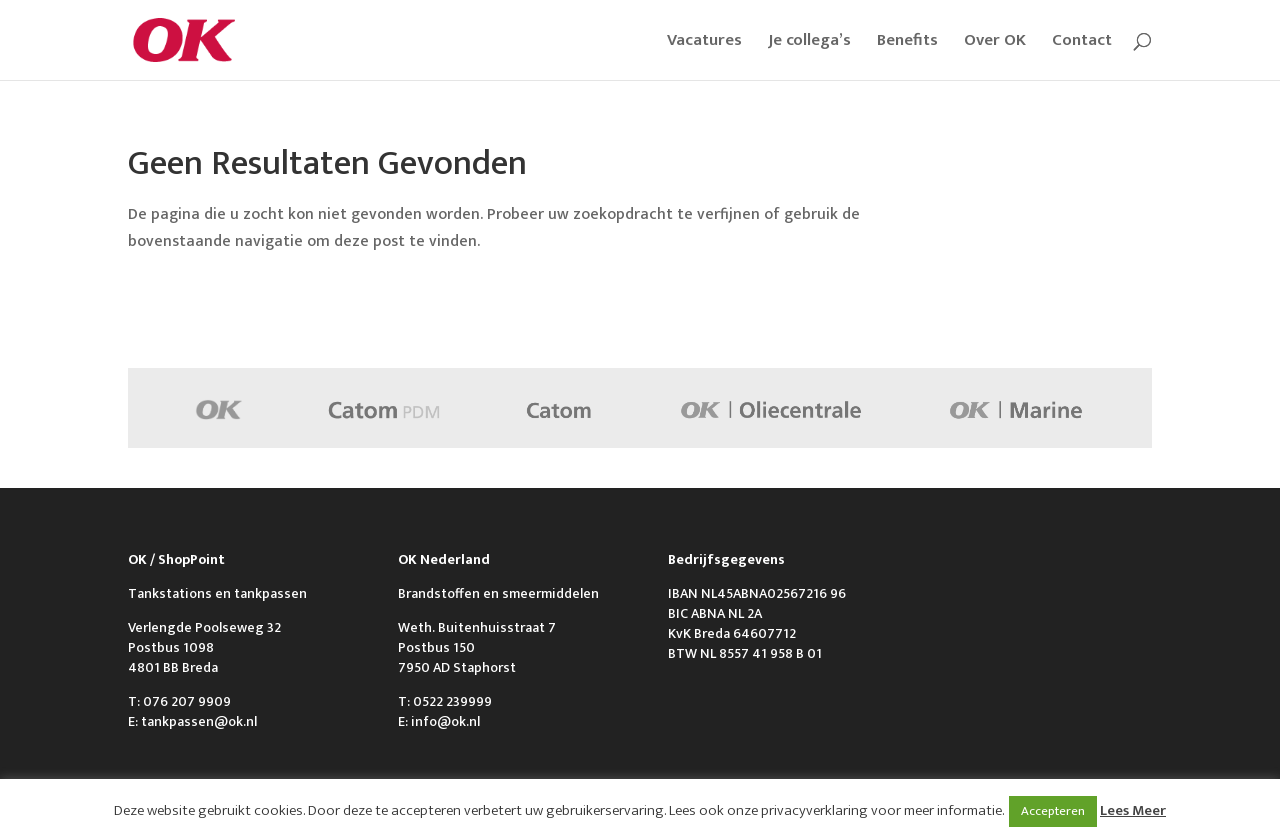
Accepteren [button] (1053, 811)
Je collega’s (809, 43)
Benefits (907, 43)
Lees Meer (1133, 810)
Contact (1082, 43)
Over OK (995, 43)
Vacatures (704, 43)
